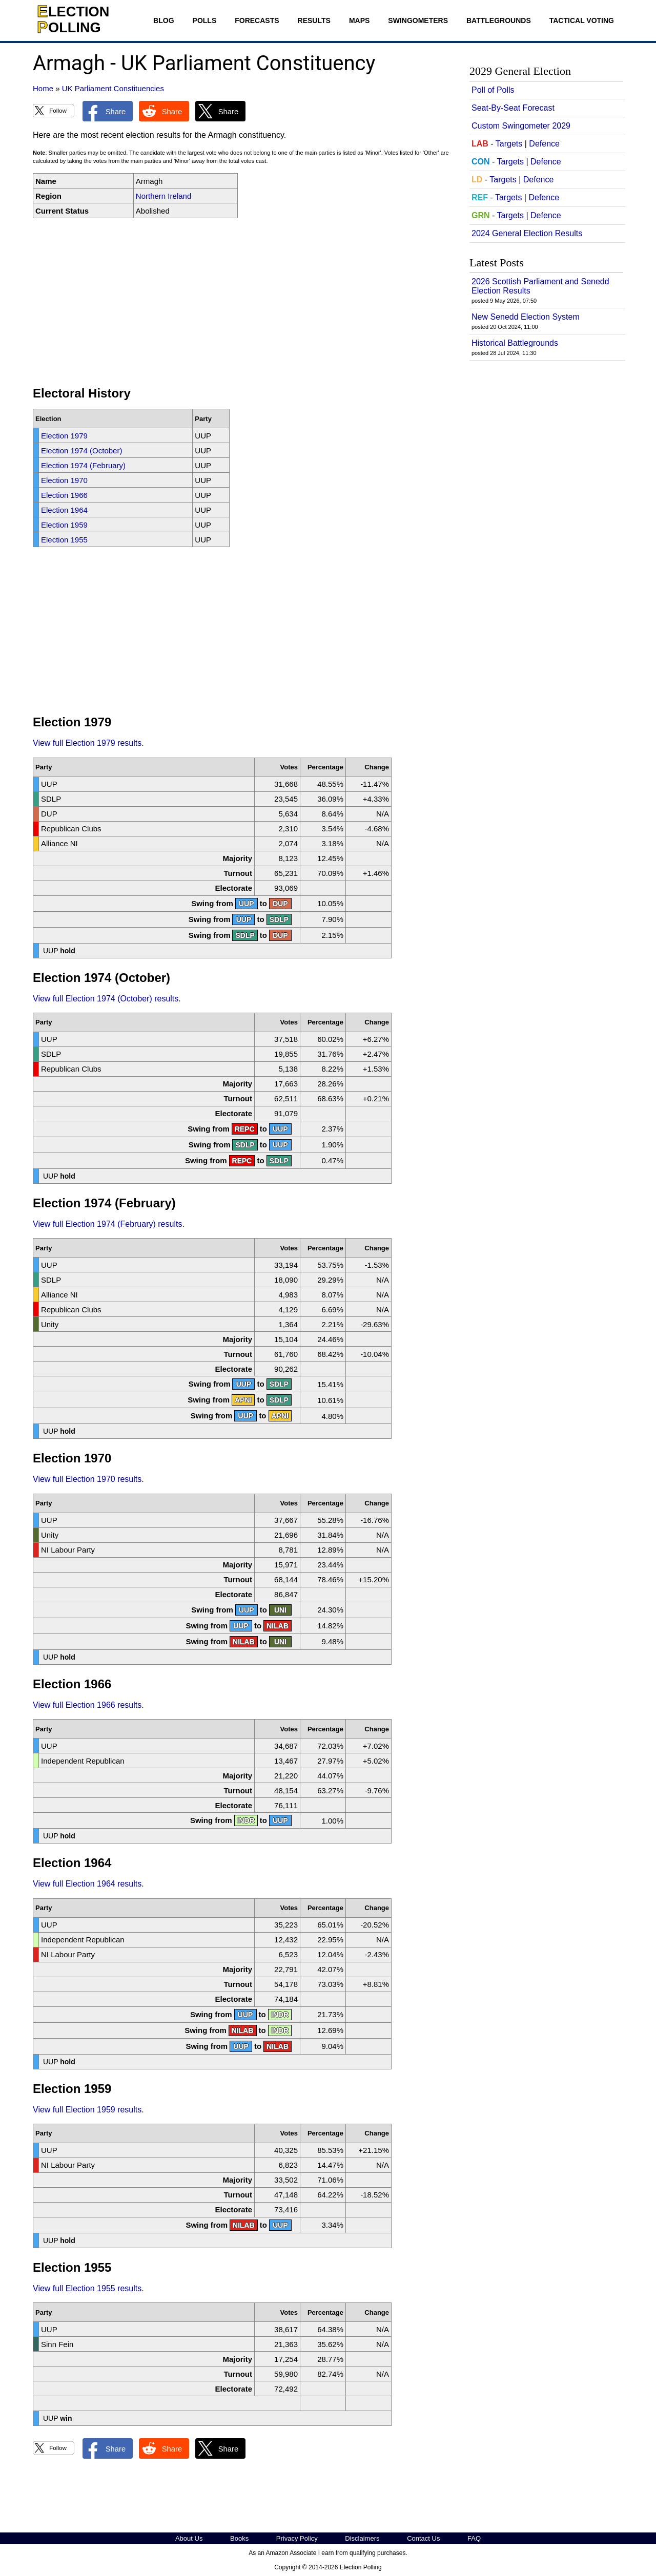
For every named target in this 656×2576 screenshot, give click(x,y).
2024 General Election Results (526, 233)
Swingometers (418, 20)
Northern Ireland (163, 196)
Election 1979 (64, 435)
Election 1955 (64, 539)
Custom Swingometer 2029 (520, 125)
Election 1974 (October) (81, 450)
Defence (544, 143)
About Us (188, 2538)
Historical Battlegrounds (514, 343)
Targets (509, 143)
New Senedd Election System (525, 316)
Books (239, 2538)
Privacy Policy (297, 2538)
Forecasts (257, 20)
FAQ (474, 2538)
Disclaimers (362, 2538)
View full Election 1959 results (87, 2109)
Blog (163, 20)
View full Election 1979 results (87, 743)
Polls (205, 20)
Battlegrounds (498, 20)
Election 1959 (64, 524)
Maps (359, 20)
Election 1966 (64, 495)
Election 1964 (64, 510)
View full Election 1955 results (87, 2288)
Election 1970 (64, 480)
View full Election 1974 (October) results (105, 998)
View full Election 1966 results (87, 1705)
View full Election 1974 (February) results (107, 1224)
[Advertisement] (243, 302)
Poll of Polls (493, 90)
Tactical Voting (581, 20)
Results (314, 20)
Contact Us (423, 2538)
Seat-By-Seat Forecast (513, 107)
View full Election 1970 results (87, 1479)
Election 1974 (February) (83, 465)
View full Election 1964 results (87, 1883)
